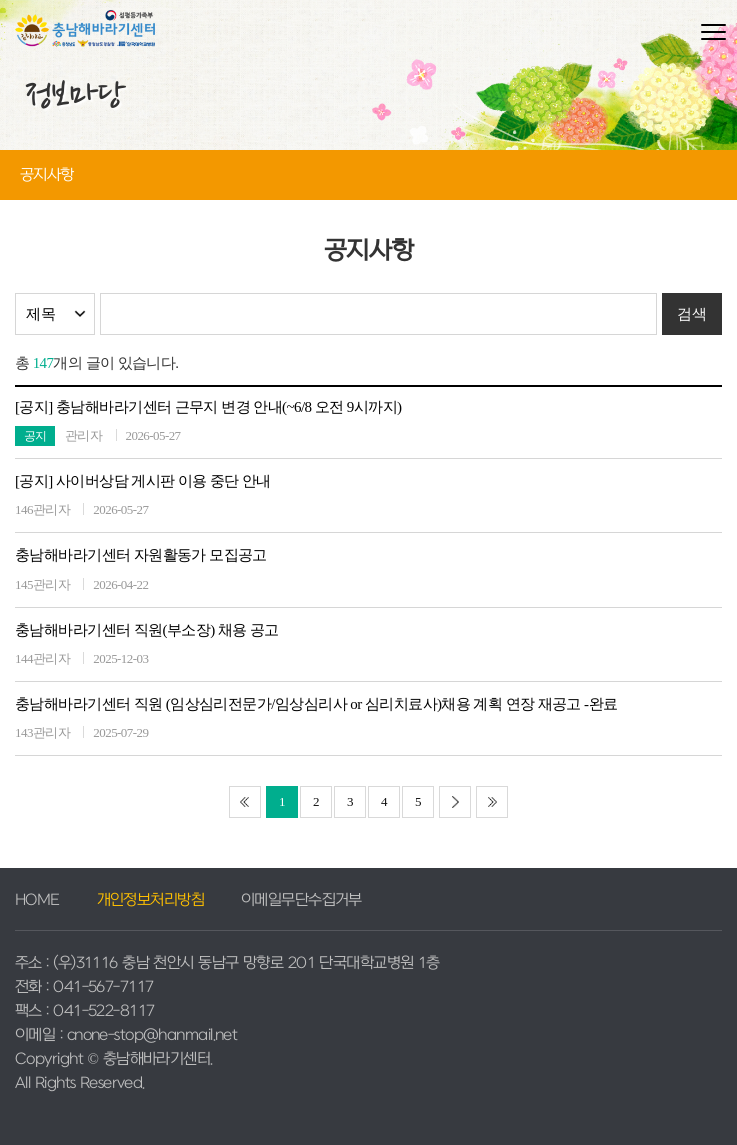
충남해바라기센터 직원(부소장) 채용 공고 (147, 630)
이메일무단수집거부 (301, 900)
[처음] (245, 802)
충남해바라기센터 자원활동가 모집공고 (141, 555)
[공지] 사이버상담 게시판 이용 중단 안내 (143, 481)
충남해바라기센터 (85, 37)
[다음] (455, 802)
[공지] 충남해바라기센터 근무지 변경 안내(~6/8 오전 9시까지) (208, 407)
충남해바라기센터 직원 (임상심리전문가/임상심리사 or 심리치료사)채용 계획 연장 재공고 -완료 (316, 704)
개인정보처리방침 (151, 900)
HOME (37, 900)
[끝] (492, 802)
